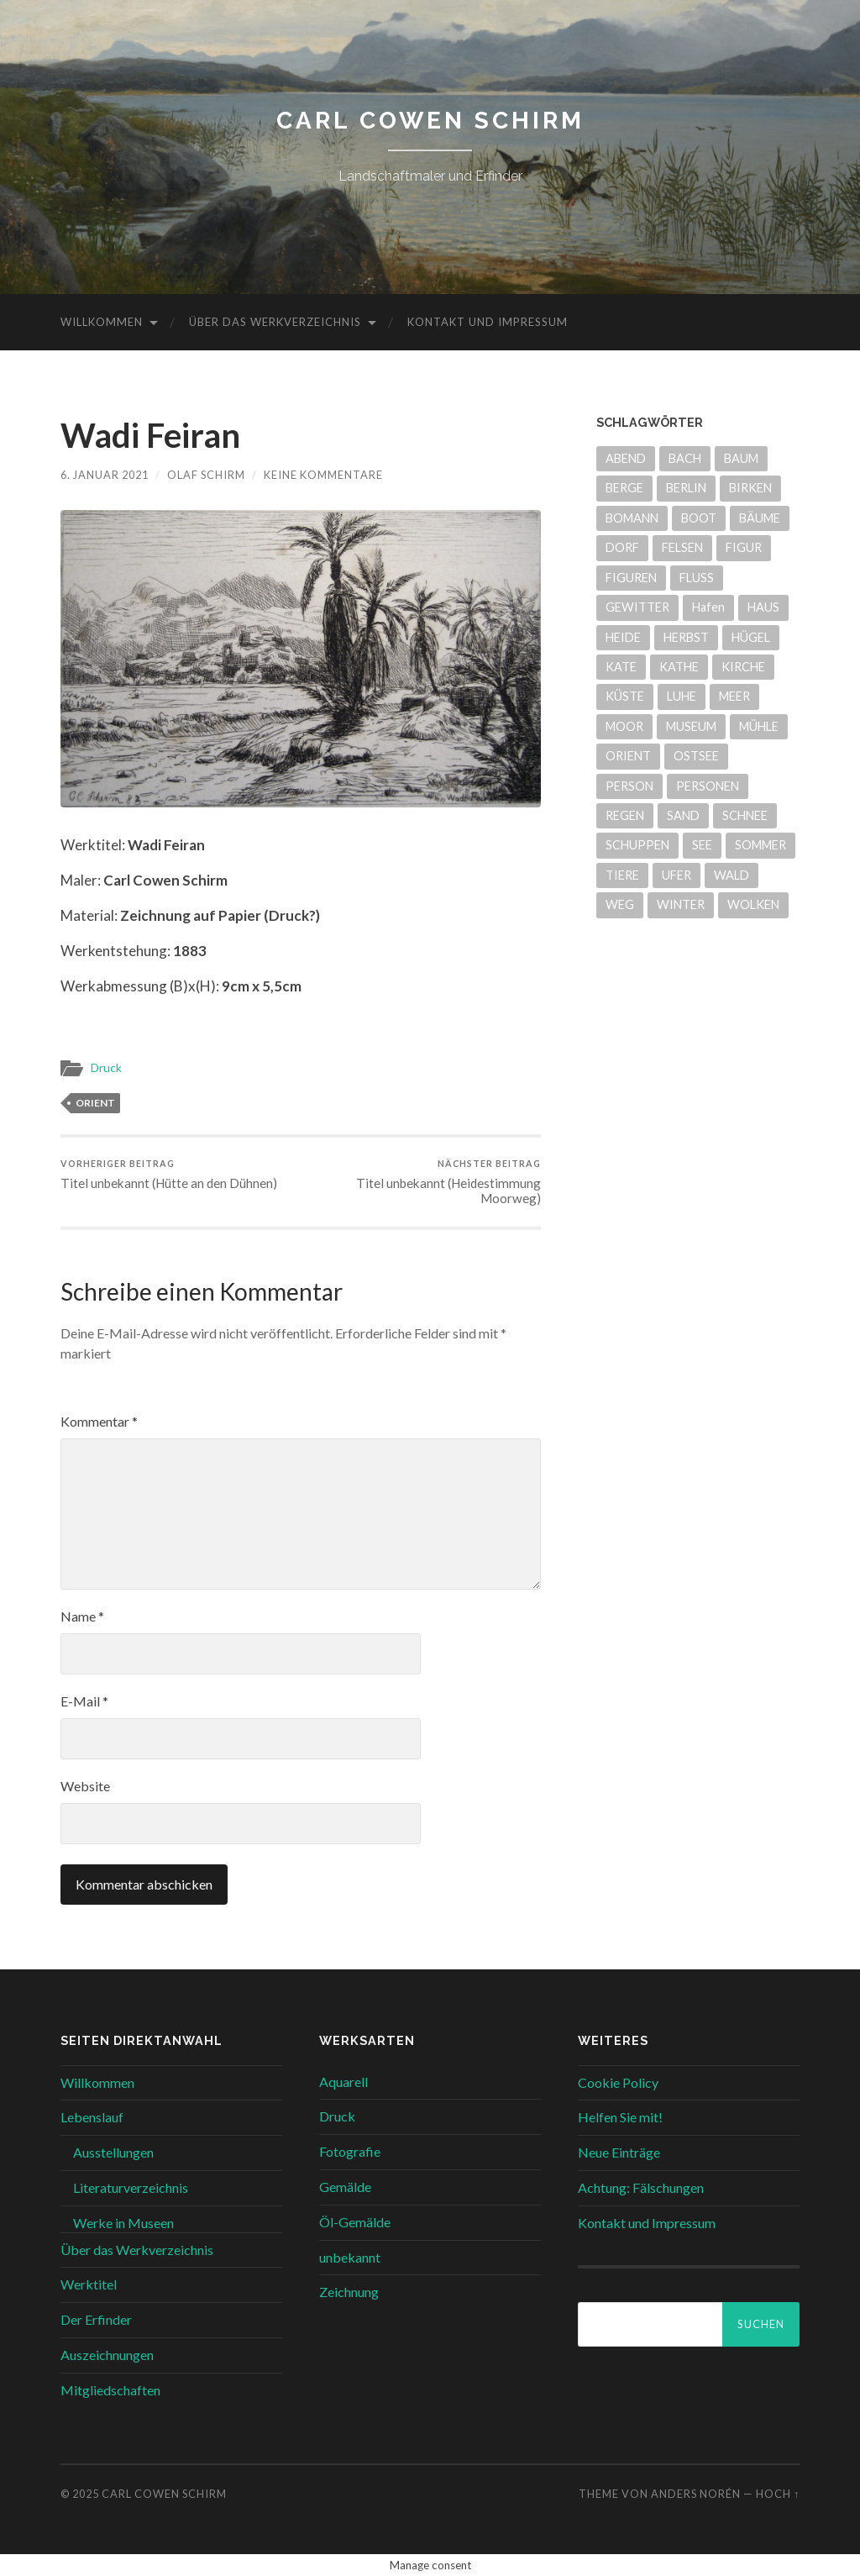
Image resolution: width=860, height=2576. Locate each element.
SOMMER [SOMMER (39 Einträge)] (760, 845)
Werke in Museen (123, 2223)
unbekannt (349, 2257)
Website (85, 1786)
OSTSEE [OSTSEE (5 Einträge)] (696, 756)
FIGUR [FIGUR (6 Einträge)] (744, 547)
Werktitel (88, 2284)
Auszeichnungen (107, 2355)
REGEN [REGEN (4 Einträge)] (625, 815)
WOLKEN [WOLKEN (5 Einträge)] (753, 904)
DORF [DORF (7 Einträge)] (622, 547)
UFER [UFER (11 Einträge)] (676, 875)
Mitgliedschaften (110, 2390)
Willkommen (101, 322)
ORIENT (95, 1102)
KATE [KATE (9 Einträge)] (621, 667)
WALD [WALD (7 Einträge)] (731, 875)
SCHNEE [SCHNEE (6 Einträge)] (745, 815)
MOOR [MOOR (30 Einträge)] (624, 726)
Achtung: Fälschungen (641, 2187)
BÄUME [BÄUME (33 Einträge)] (759, 518)
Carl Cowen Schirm (430, 120)
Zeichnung (349, 2292)
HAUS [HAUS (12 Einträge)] (763, 607)
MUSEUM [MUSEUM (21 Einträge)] (691, 726)
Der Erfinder (96, 2319)
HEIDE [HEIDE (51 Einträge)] (623, 637)
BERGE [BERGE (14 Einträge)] (624, 488)
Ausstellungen (113, 2152)
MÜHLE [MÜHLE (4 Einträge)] (759, 726)
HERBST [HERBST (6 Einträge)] (686, 637)
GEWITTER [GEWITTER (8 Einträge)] (637, 607)
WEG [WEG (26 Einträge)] (620, 904)
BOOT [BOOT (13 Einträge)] (698, 518)
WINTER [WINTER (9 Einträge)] (681, 904)
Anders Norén (696, 2493)
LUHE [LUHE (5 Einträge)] (681, 696)
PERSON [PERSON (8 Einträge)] (629, 786)
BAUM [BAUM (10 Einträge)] (741, 458)
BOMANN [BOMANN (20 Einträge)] (632, 518)
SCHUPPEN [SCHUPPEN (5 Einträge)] (637, 845)
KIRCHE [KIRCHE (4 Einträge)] (743, 667)
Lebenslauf (91, 2117)
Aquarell (343, 2082)
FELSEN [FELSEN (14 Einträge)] (682, 547)
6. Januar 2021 (104, 474)
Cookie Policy (618, 2082)
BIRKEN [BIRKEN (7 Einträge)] (750, 488)
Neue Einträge (619, 2152)
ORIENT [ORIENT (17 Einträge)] (628, 756)
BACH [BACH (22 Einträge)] (685, 458)
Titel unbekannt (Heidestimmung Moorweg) (423, 1182)
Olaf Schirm (206, 474)
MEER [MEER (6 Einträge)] (734, 696)
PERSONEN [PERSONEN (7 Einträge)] (707, 786)
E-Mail (84, 1701)
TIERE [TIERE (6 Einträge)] (622, 875)
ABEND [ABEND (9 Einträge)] (626, 458)
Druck (106, 1068)
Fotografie (349, 2151)
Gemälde (345, 2187)
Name (82, 1616)
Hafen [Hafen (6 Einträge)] (708, 607)
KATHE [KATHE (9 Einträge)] (679, 667)
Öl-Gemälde (355, 2222)
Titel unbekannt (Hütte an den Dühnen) (168, 1174)
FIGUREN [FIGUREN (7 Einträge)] (631, 577)
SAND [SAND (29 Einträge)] (683, 815)
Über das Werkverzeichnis (275, 322)
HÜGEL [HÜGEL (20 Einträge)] (751, 637)
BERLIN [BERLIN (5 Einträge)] (686, 488)
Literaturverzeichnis (130, 2187)
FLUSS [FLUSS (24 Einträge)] (696, 577)
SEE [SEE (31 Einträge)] (702, 845)
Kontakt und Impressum (487, 322)
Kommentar (99, 1421)
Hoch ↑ (778, 2493)
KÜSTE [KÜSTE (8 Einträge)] (625, 696)
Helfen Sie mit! (620, 2117)
